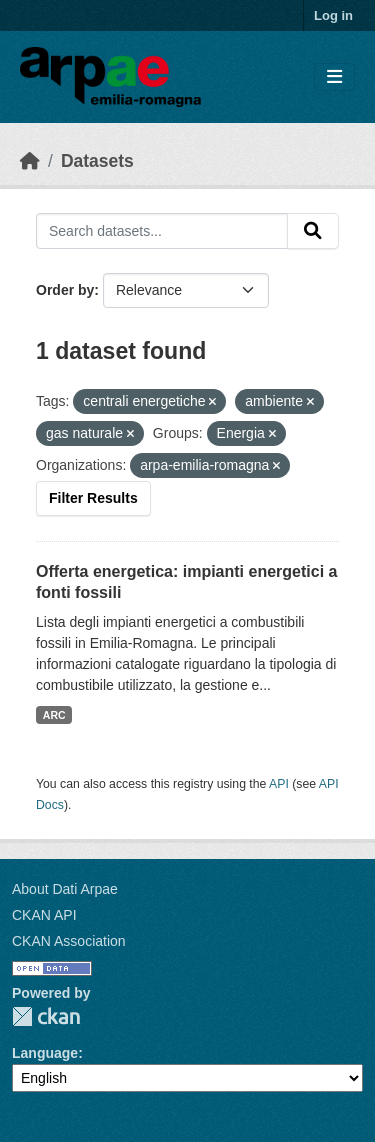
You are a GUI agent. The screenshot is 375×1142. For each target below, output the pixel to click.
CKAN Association (69, 941)
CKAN (46, 1016)
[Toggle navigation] (334, 77)
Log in (333, 15)
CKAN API (44, 915)
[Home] (30, 161)
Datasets (97, 161)
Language (45, 1053)
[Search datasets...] (162, 231)
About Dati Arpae (65, 889)
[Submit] (313, 231)
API (279, 784)
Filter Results (93, 498)
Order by (65, 290)
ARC (54, 715)
